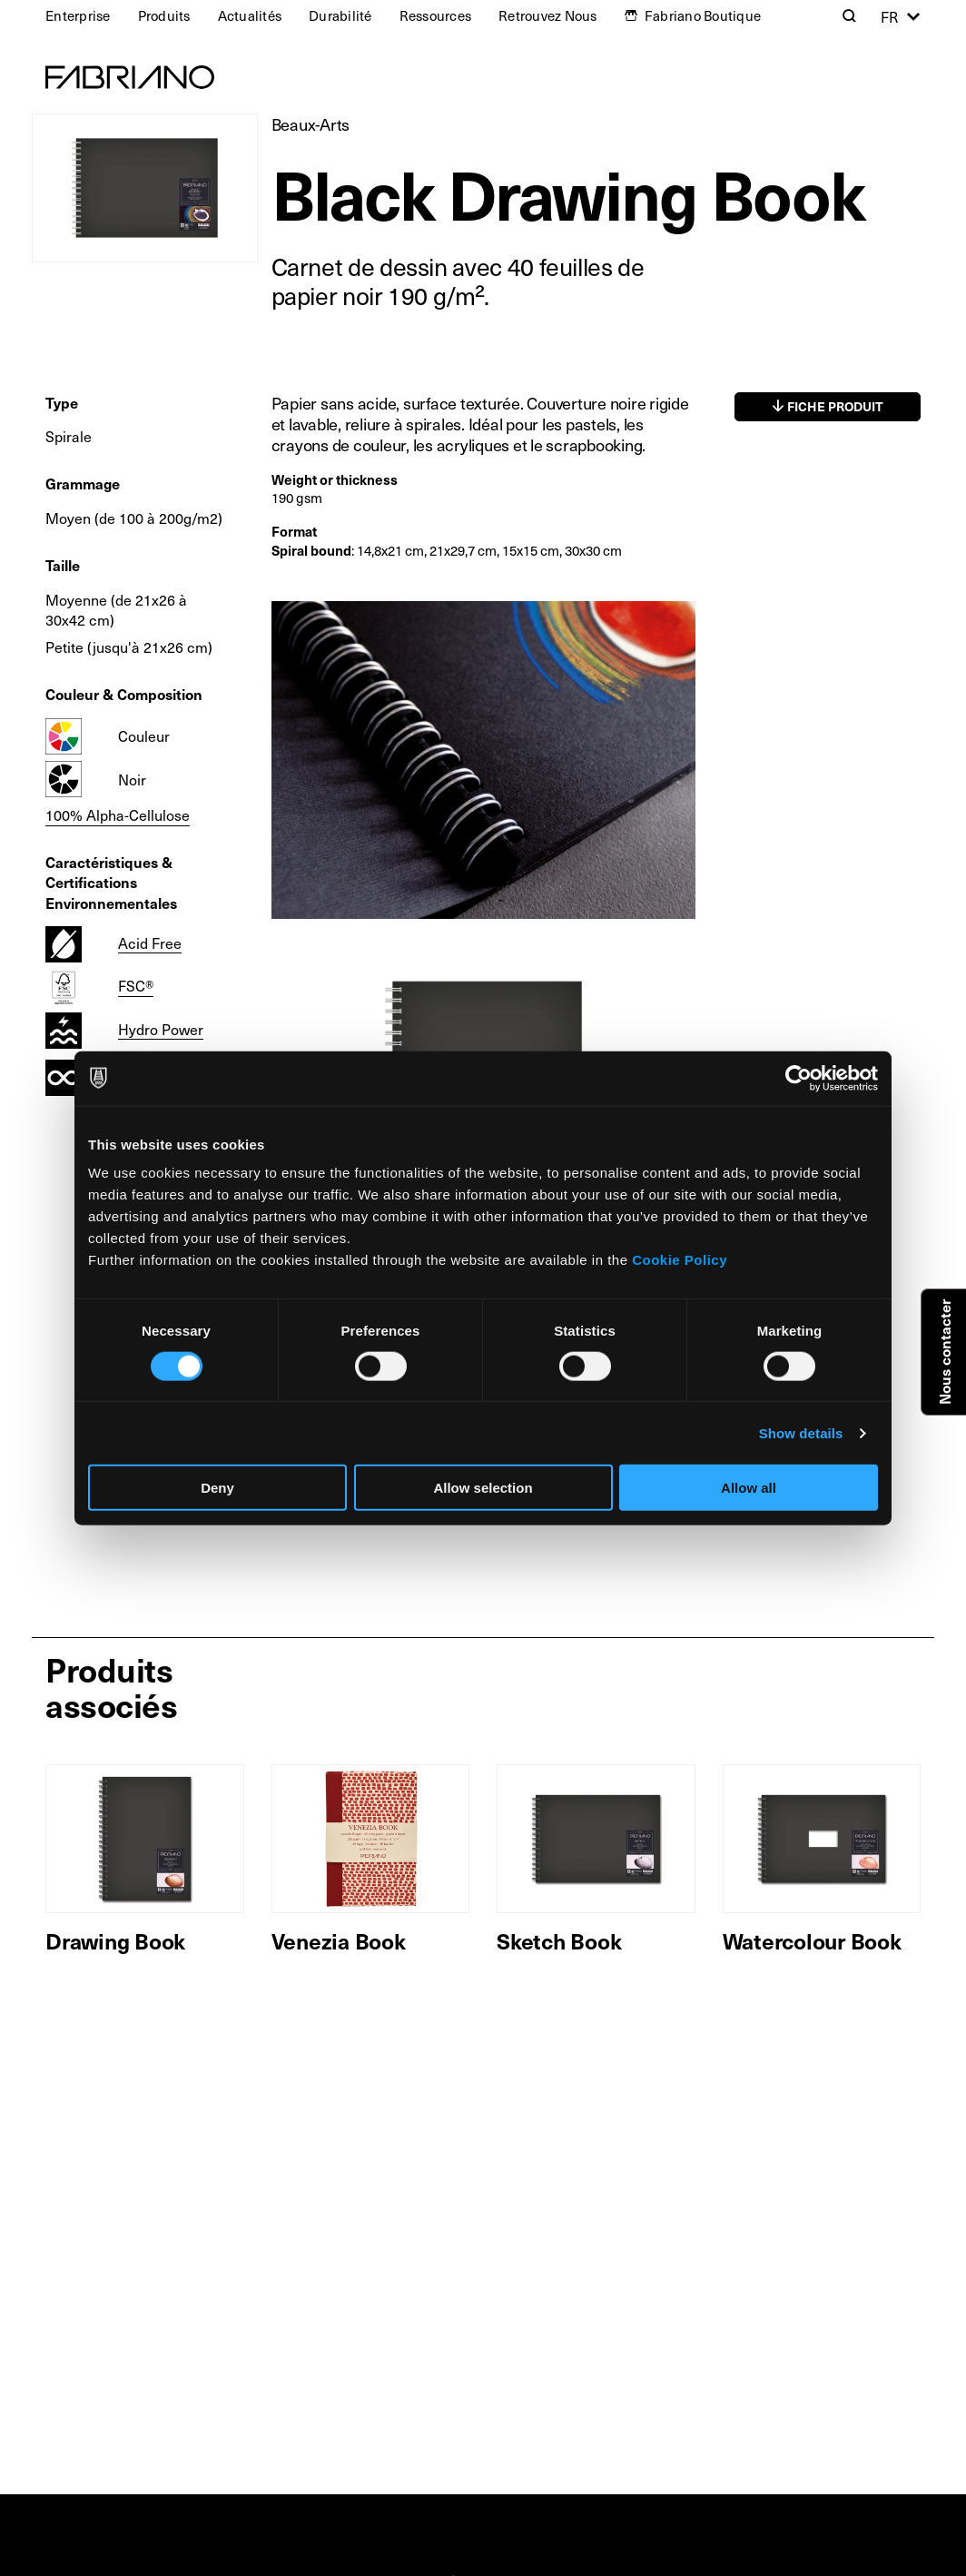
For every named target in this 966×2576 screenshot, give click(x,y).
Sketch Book (559, 1940)
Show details (801, 1432)
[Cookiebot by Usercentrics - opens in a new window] (798, 1077)
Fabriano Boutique (703, 15)
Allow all (748, 1487)
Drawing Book (115, 1940)
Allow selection (482, 1487)
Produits (164, 15)
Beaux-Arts (310, 124)
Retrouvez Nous (547, 15)
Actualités (250, 15)
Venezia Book (338, 1940)
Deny (217, 1487)
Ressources (435, 15)
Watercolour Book (812, 1940)
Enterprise (78, 15)
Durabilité (340, 15)
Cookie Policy (679, 1260)
